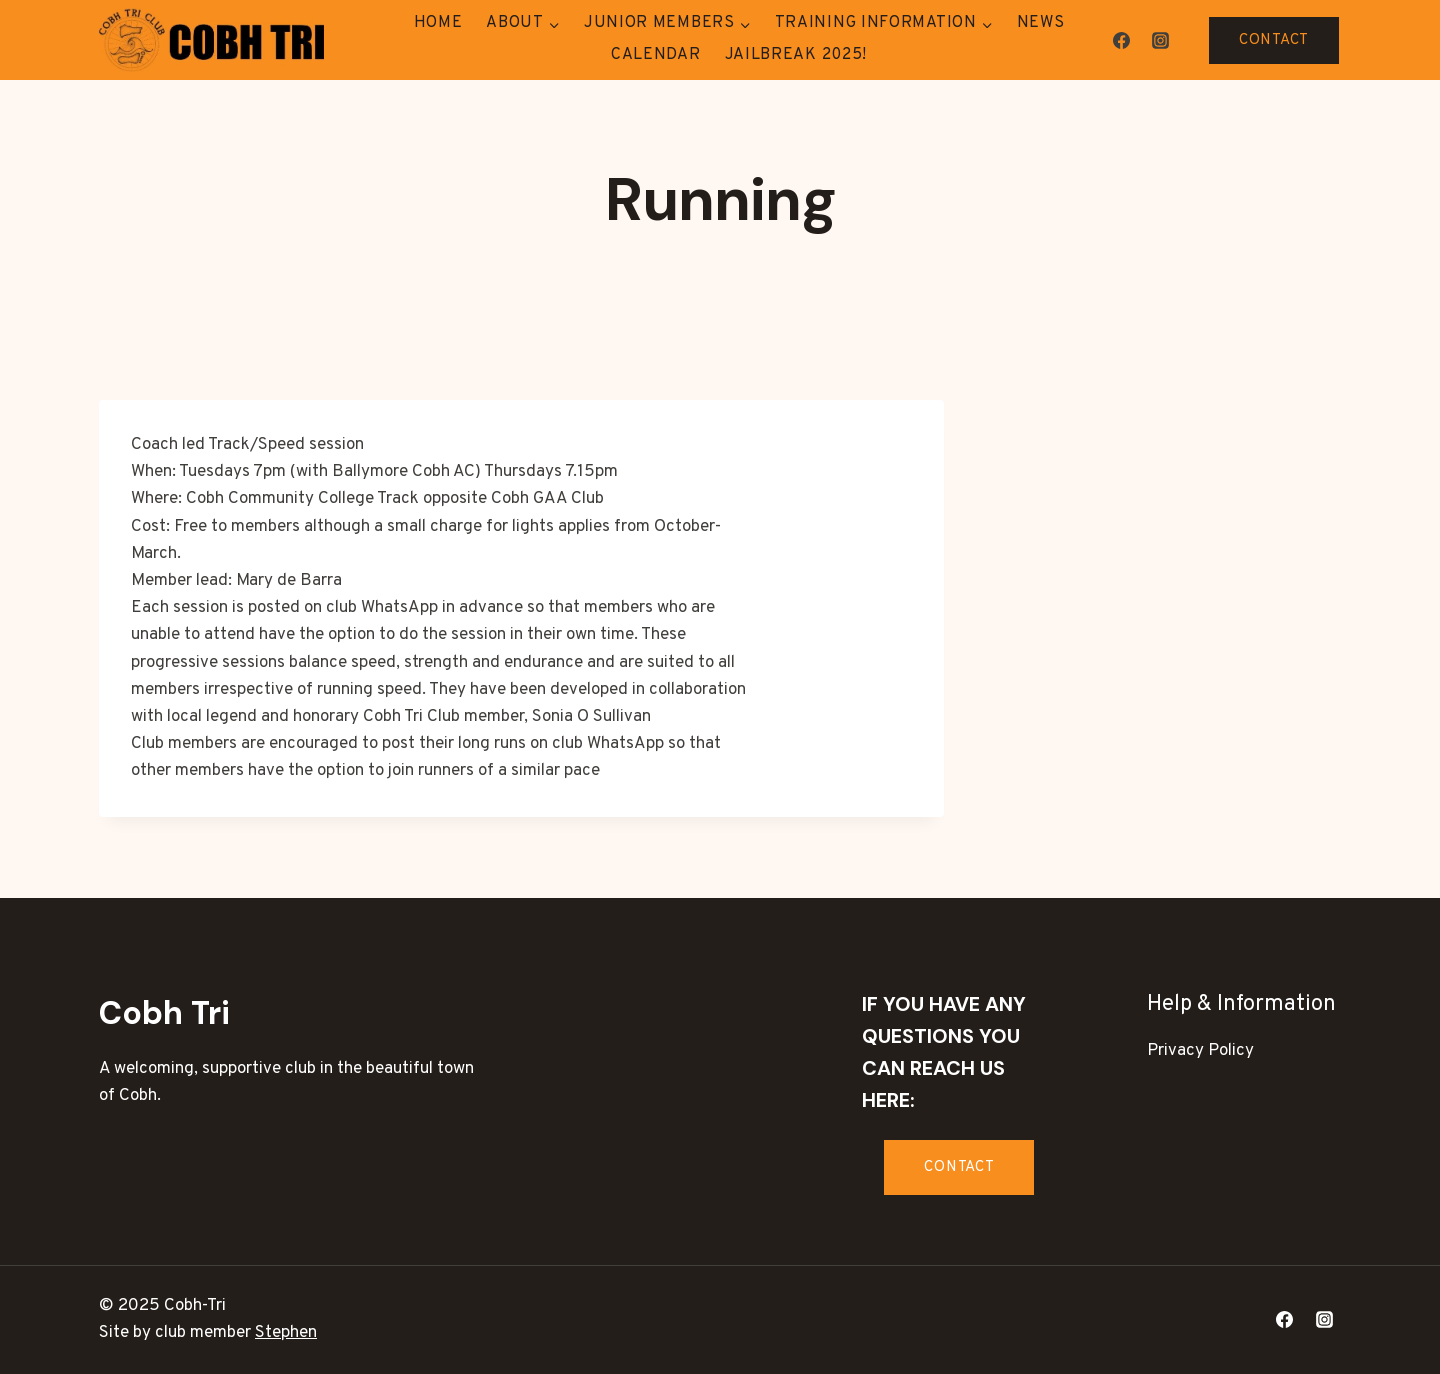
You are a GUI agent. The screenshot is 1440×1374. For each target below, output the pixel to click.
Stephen (286, 1333)
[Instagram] (1160, 40)
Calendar (656, 55)
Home (438, 23)
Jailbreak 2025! (796, 55)
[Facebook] (1121, 40)
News (1041, 23)
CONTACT (1274, 40)
